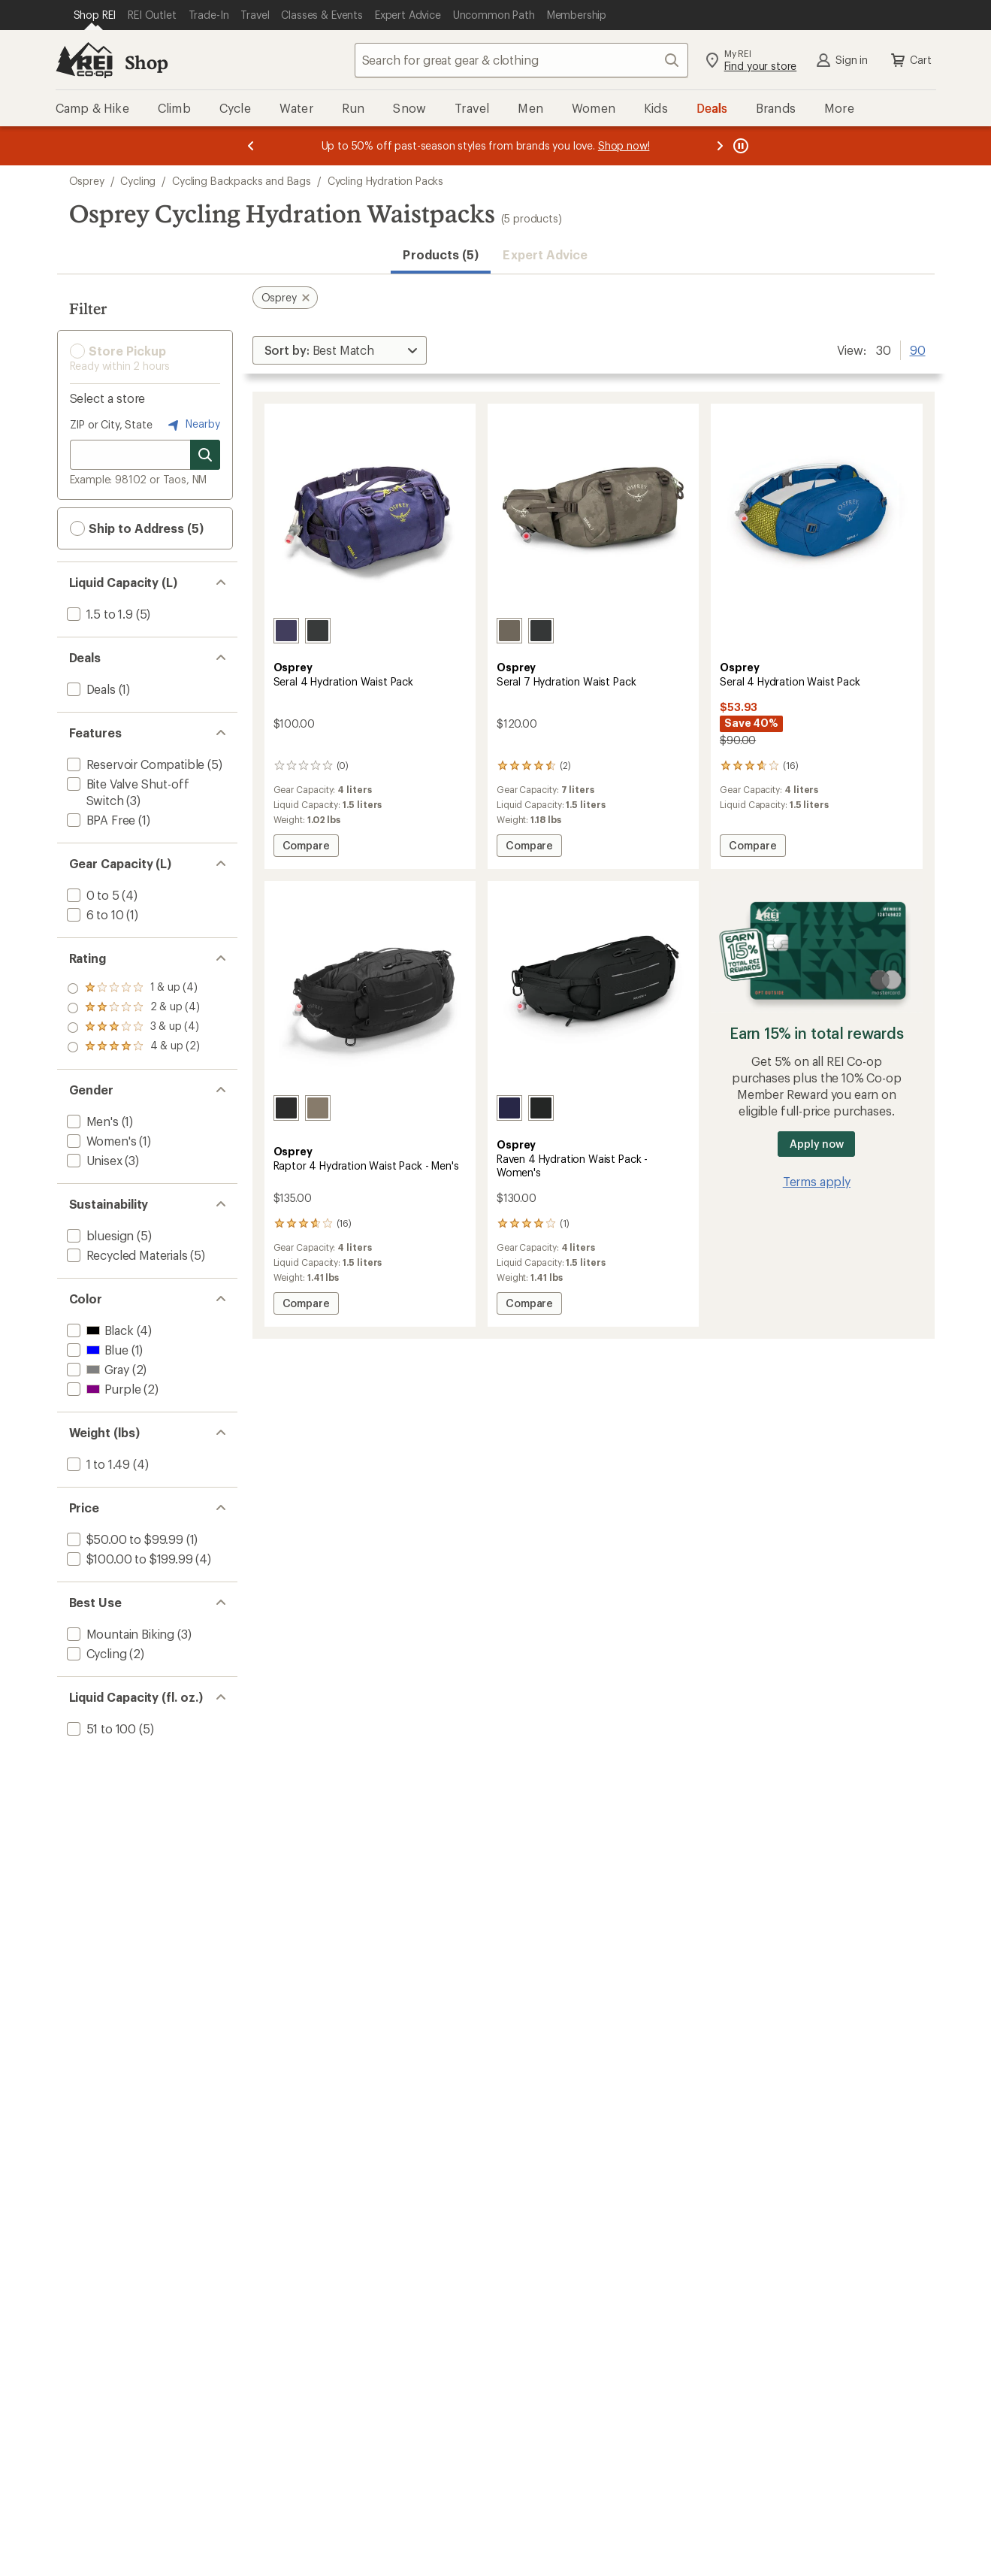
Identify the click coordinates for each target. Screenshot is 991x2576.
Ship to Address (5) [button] (137, 528)
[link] (370, 512)
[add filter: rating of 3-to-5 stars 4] (133, 1008)
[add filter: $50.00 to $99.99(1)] (123, 1539)
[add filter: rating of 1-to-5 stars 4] (133, 1047)
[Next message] (720, 145)
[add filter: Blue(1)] (96, 1349)
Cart (910, 60)
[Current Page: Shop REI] (95, 15)
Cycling (138, 180)
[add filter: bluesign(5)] (99, 1235)
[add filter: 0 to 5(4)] (91, 895)
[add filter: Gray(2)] (96, 1369)
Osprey (86, 180)
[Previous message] (251, 145)
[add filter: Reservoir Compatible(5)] (134, 764)
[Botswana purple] (286, 630)
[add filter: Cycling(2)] (95, 1653)
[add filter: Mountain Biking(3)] (119, 1634)
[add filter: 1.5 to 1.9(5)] (98, 614)
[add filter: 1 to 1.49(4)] (97, 1464)
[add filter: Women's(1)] (100, 1141)
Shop (146, 62)
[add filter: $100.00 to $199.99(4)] (128, 1558)
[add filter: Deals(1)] (90, 689)
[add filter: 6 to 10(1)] (94, 914)
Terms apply (817, 1181)
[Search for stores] (205, 455)
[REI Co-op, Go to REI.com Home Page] (84, 60)
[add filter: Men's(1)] (91, 1121)
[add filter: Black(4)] (99, 1330)
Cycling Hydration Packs (385, 180)
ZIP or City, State (111, 424)
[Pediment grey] (509, 630)
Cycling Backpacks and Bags (241, 180)
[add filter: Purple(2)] (102, 1389)
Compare (307, 847)
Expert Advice (545, 254)
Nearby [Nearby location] (192, 425)
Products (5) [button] (441, 254)
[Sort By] (339, 350)
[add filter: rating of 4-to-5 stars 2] (133, 988)
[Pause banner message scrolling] (739, 145)
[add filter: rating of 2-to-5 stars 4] (133, 1027)
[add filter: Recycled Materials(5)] (126, 1255)
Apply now (816, 1143)
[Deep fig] (509, 1108)
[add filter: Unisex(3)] (93, 1160)
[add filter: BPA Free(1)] (100, 820)
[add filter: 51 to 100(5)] (100, 1728)
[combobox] (521, 60)
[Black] (318, 630)
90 (918, 349)
